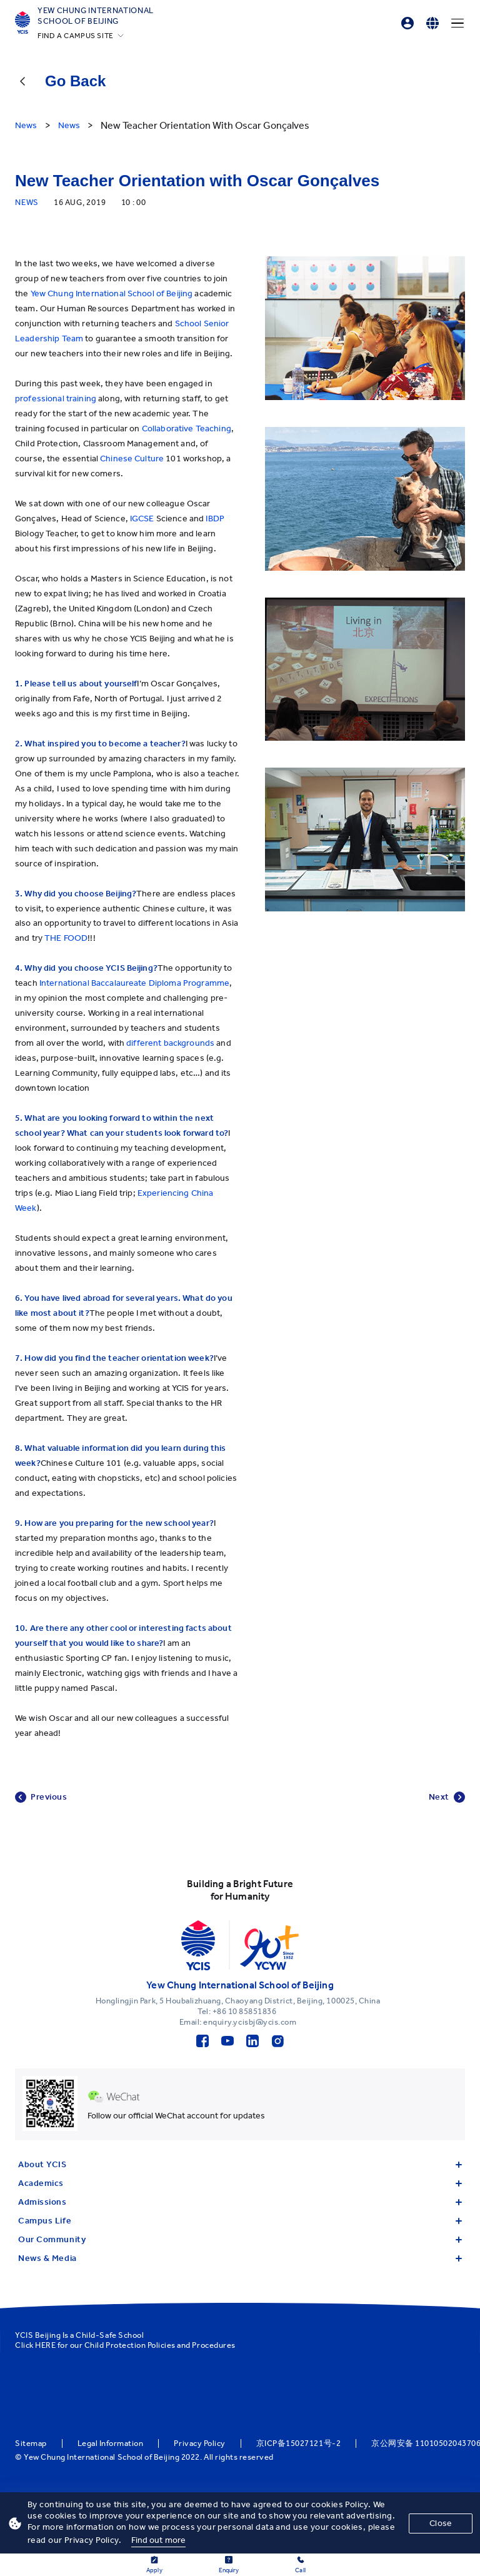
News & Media (240, 2258)
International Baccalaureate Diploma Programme (134, 983)
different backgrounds (171, 1043)
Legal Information (111, 2443)
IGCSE (142, 518)
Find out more (158, 2540)
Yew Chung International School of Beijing (96, 16)
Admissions (240, 2202)
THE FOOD (66, 938)
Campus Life (240, 2220)
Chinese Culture (133, 458)
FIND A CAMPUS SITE (76, 35)
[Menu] (457, 23)
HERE (45, 2345)
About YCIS (240, 2164)
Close (440, 2523)
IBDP (215, 518)
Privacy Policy (199, 2443)
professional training (55, 398)
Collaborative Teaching (186, 428)
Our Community (240, 2239)
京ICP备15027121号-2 (298, 2443)
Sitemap (31, 2443)
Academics (240, 2183)
